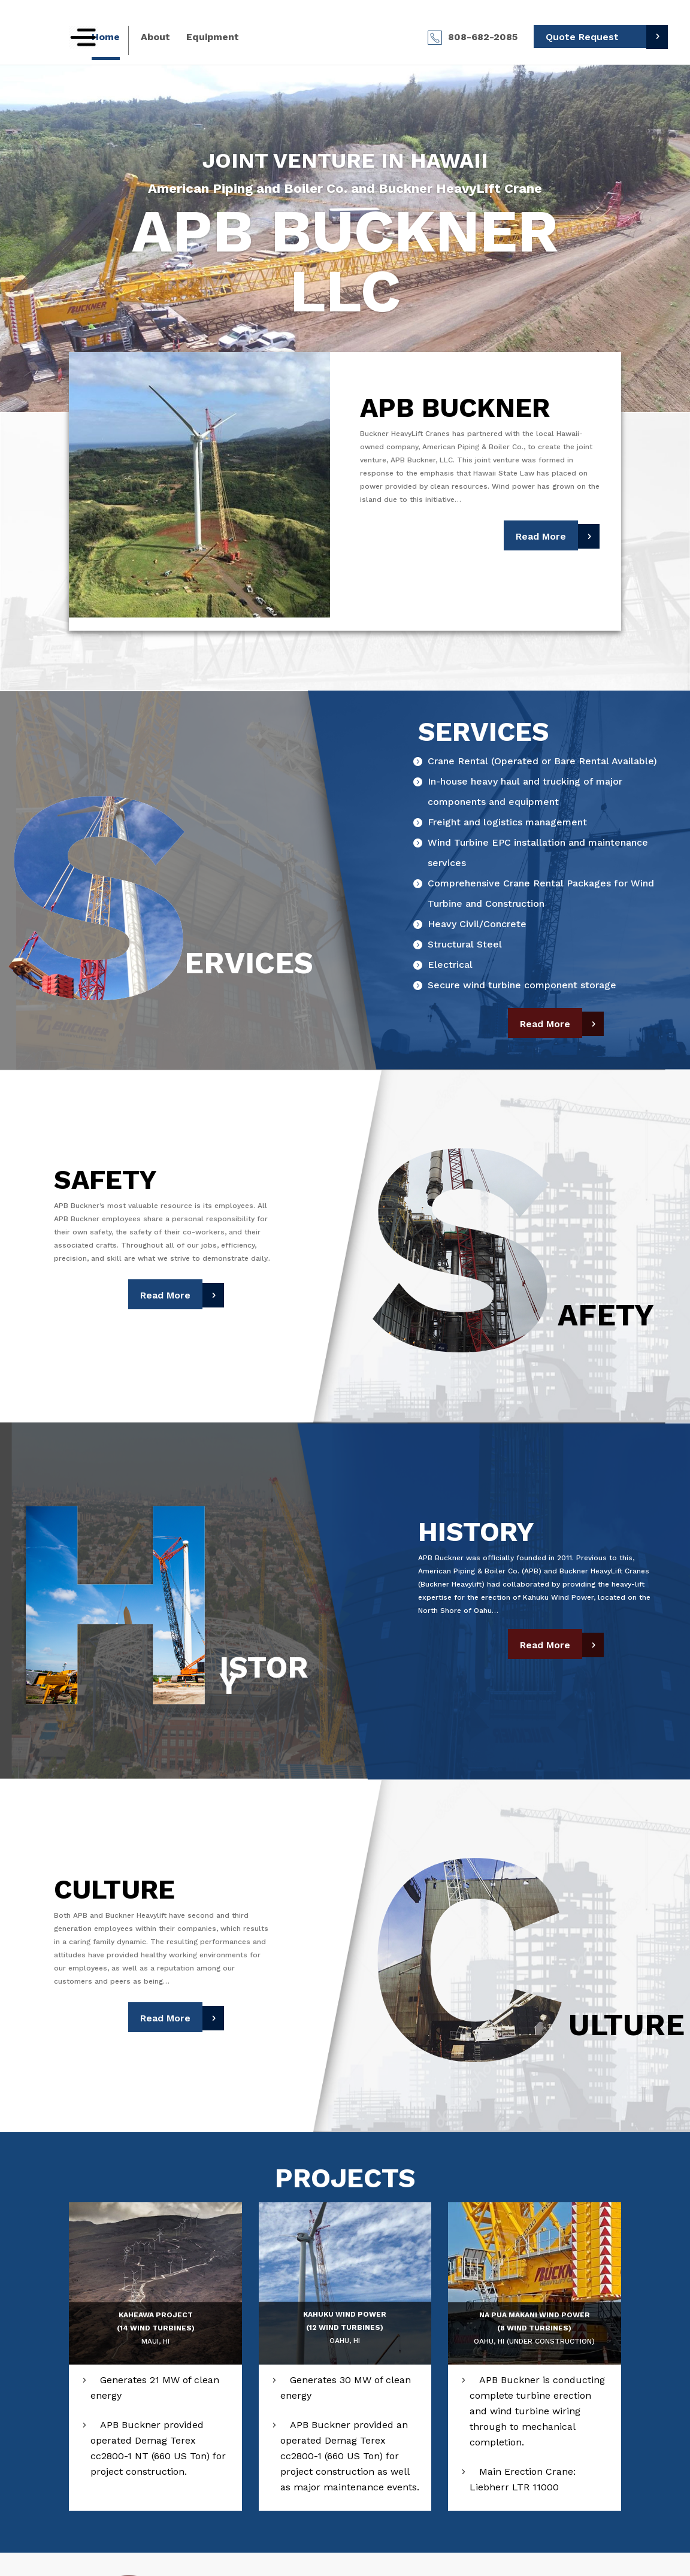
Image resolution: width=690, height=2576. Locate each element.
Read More (541, 536)
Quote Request (582, 37)
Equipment (212, 38)
